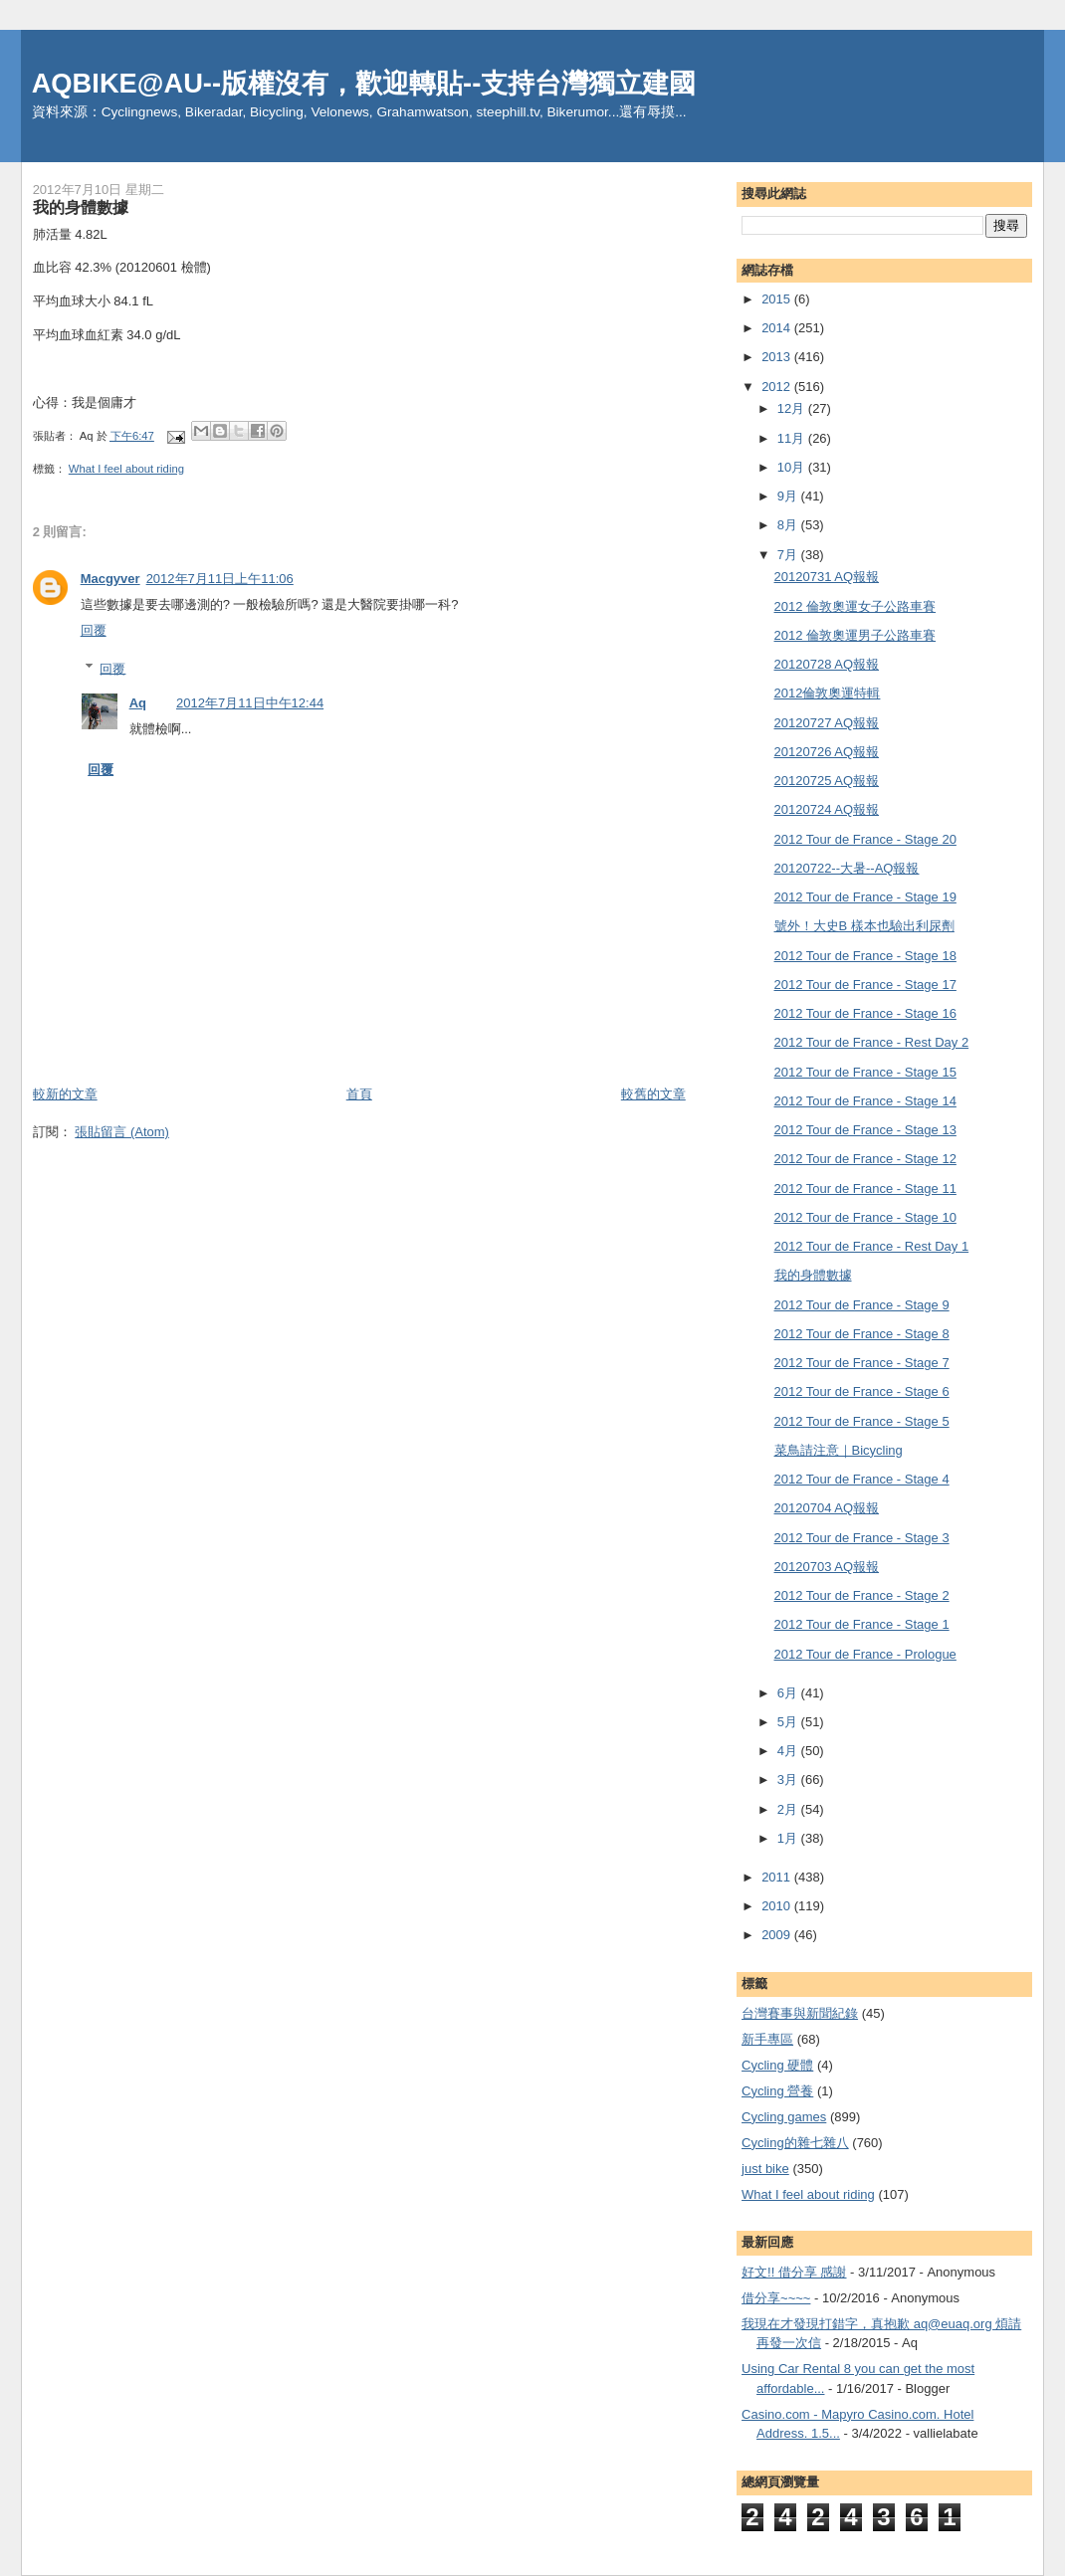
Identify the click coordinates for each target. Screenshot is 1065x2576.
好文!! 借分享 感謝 (794, 2272)
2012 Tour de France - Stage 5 (862, 1421)
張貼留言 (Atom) (122, 1131)
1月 (789, 1838)
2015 (777, 299)
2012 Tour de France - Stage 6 (862, 1391)
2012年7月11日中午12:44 (249, 702)
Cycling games (784, 2116)
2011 (777, 1877)
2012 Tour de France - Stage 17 (865, 984)
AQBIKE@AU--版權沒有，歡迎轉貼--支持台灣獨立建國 (364, 83)
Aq (137, 702)
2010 (777, 1905)
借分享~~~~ (776, 2297)
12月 (792, 408)
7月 (789, 554)
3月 (789, 1779)
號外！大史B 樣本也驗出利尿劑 (864, 925)
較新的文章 (65, 1094)
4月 (789, 1750)
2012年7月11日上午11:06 (220, 578)
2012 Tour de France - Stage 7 (862, 1362)
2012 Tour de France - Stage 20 (865, 839)
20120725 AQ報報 (827, 780)
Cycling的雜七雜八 (795, 2142)
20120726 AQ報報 (827, 751)
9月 (789, 496)
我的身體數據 (813, 1275)
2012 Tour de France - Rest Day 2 (871, 1042)
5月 (789, 1721)
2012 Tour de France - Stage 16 (865, 1013)
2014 (777, 327)
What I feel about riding (126, 469)
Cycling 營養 (777, 2090)
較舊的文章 (653, 1094)
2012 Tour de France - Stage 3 (862, 1537)
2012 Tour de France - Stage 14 (865, 1100)
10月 (792, 467)
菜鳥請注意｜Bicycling (838, 1450)
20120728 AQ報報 (827, 664)
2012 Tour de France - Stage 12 (865, 1158)
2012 (777, 386)
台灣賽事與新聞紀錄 (800, 2013)
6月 (789, 1692)
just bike (765, 2168)
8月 (789, 524)
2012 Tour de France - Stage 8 (862, 1333)
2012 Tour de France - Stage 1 (862, 1624)
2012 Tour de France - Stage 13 (865, 1129)
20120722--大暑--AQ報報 (847, 868)
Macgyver (110, 578)
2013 (777, 356)
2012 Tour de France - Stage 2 (862, 1595)
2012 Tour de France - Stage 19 (865, 897)
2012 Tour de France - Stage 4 (862, 1479)
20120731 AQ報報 (827, 576)
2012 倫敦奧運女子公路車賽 (855, 606)
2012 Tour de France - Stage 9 (862, 1304)
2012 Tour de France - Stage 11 (865, 1188)
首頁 (359, 1094)
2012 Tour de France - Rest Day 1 (871, 1246)
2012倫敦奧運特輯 (827, 693)
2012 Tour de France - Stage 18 (865, 955)
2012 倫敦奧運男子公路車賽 (855, 635)
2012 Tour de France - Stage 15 (865, 1072)
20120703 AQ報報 (827, 1566)
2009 (777, 1934)
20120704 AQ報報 (827, 1507)
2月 (789, 1809)
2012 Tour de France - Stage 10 (865, 1217)
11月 (792, 438)
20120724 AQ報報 (827, 809)
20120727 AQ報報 (827, 722)
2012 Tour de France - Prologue (865, 1654)
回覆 (93, 630)
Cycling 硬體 (777, 2065)
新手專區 (767, 2039)
